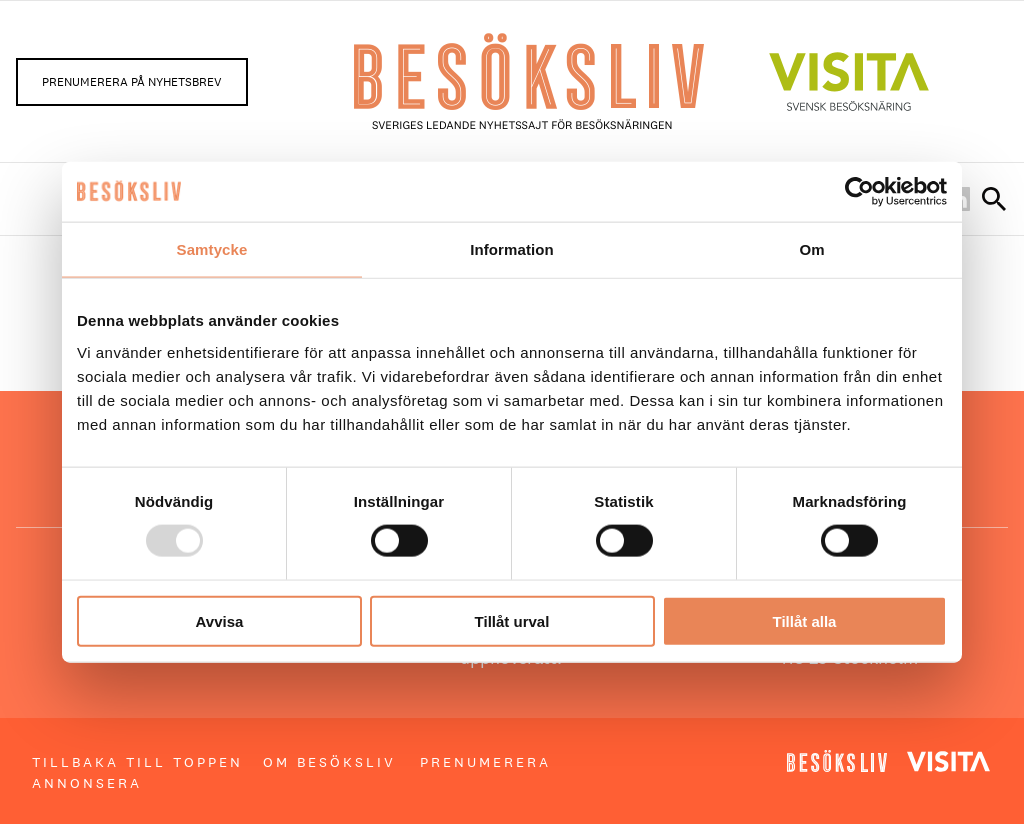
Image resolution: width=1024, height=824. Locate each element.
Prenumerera (485, 762)
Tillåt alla (805, 620)
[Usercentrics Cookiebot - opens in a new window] (859, 192)
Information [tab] (512, 249)
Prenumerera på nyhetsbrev (132, 82)
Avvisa (220, 620)
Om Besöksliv (329, 762)
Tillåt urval (512, 620)
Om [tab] (811, 249)
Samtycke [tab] (212, 249)
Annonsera (87, 783)
